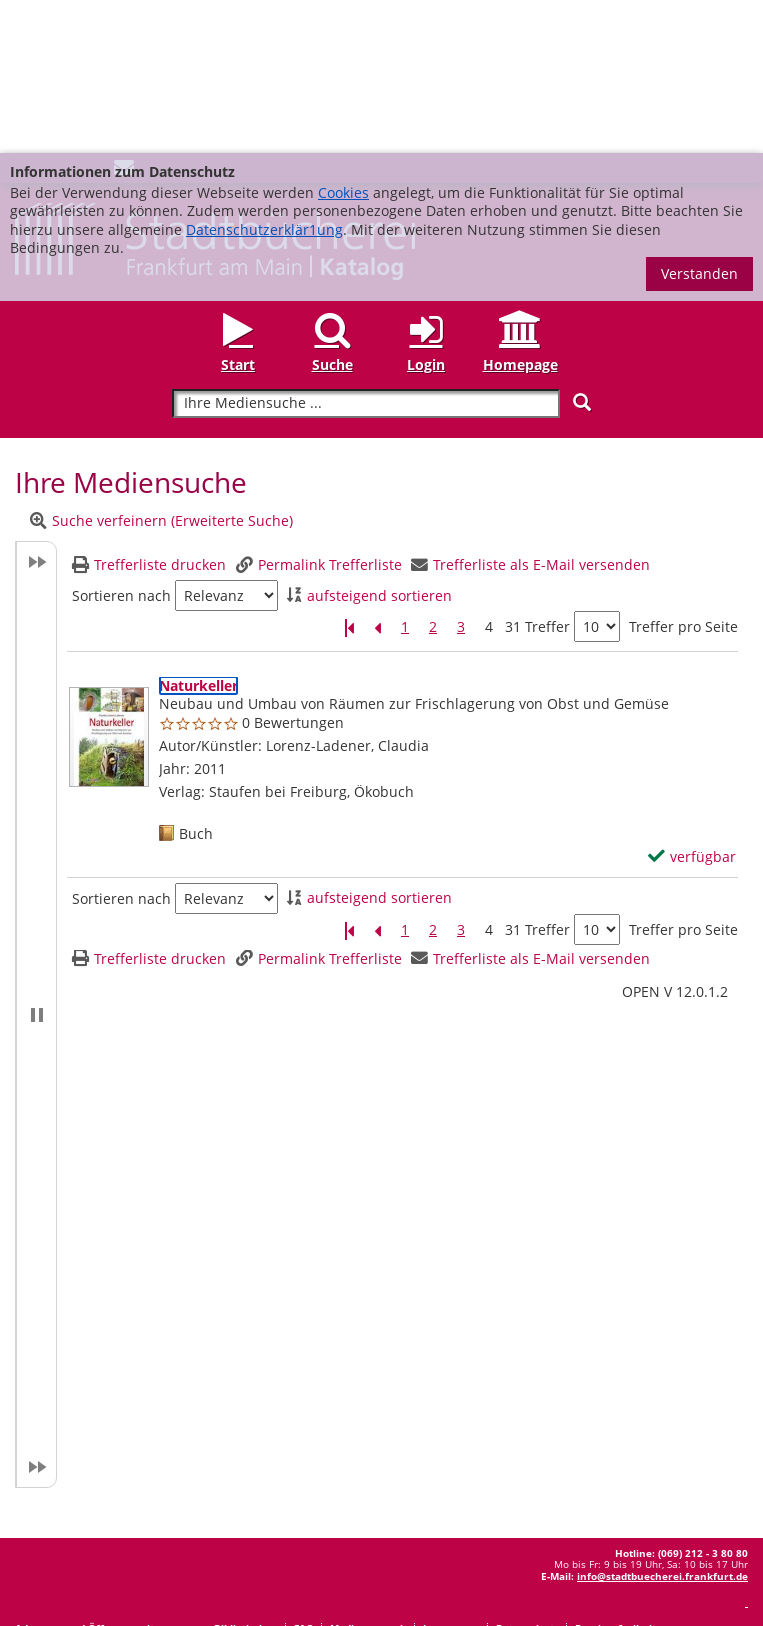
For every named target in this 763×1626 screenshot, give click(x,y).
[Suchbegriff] (365, 250)
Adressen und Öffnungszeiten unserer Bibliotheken (146, 1475)
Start (238, 211)
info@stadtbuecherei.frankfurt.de (662, 1423)
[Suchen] (582, 249)
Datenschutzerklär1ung (264, 76)
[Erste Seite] (349, 474)
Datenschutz (527, 1475)
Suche (332, 211)
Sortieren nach (121, 443)
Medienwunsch (368, 1475)
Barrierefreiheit (615, 1475)
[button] (36, 861)
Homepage (520, 211)
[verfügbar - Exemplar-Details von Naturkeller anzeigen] (692, 704)
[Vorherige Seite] (377, 474)
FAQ (304, 1475)
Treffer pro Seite (683, 474)
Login (426, 211)
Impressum (451, 1475)
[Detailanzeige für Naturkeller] (198, 532)
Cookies (343, 39)
